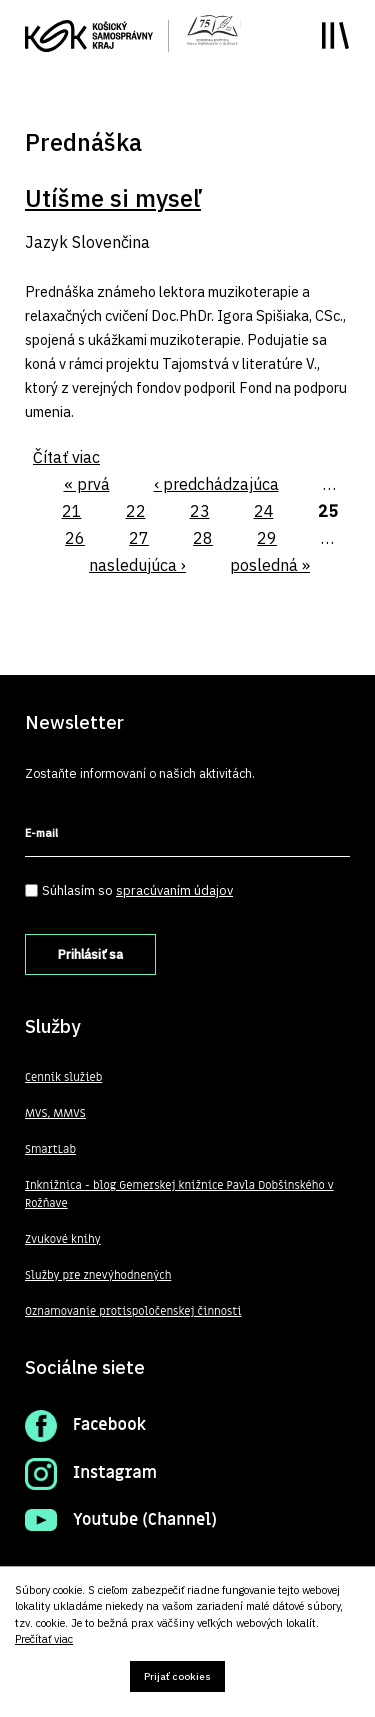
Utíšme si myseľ (113, 198)
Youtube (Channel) (145, 1520)
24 (264, 511)
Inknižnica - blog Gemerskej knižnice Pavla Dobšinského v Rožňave (179, 1194)
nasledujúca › (137, 565)
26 (75, 538)
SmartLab (50, 1149)
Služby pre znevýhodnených (98, 1275)
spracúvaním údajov (174, 890)
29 (267, 538)
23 (200, 511)
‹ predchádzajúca (216, 484)
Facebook (109, 1425)
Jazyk (46, 242)
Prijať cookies (177, 1676)
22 (136, 511)
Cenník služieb (63, 1077)
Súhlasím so (137, 890)
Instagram (115, 1473)
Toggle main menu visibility (335, 35)
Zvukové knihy (63, 1239)
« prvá (87, 484)
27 (139, 538)
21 (72, 511)
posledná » (270, 565)
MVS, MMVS (55, 1113)
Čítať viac (66, 457)
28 (203, 538)
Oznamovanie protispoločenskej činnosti (133, 1311)
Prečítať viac (44, 1639)
